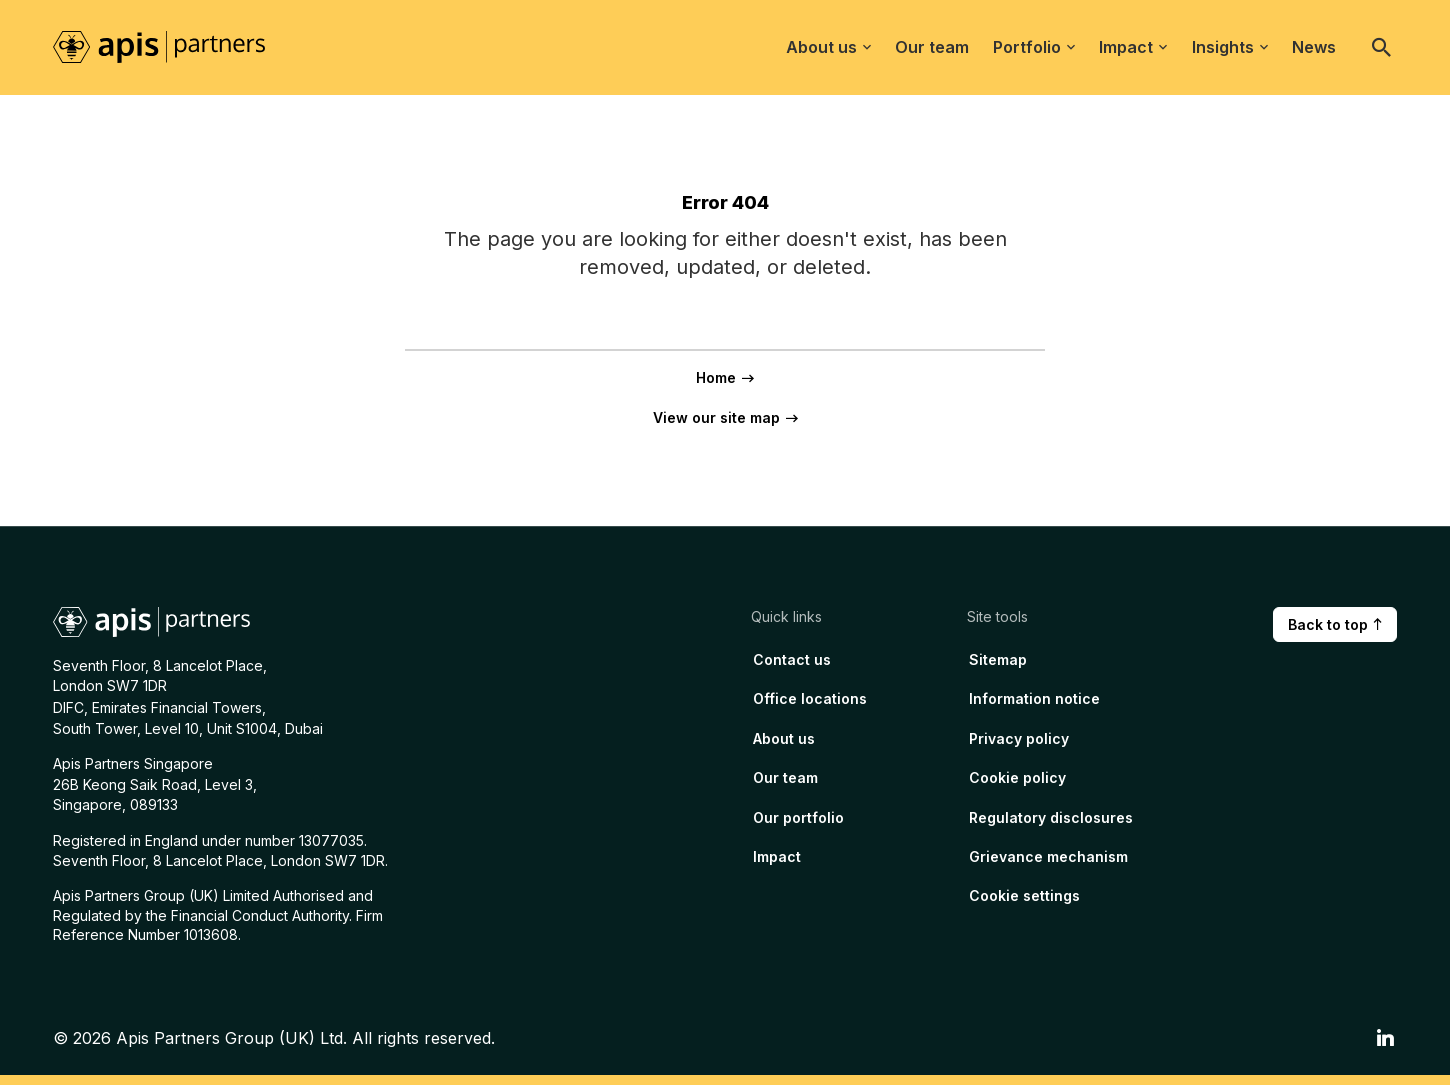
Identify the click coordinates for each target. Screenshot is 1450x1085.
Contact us (792, 659)
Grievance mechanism (1048, 856)
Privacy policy (1019, 738)
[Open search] (1382, 47)
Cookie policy (1017, 777)
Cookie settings (1024, 895)
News (1314, 47)
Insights (1230, 47)
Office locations (810, 698)
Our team (932, 47)
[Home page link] (170, 46)
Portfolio (1034, 47)
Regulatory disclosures (1051, 817)
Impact (1133, 47)
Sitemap (998, 659)
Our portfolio (798, 817)
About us (828, 47)
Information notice (1034, 698)
